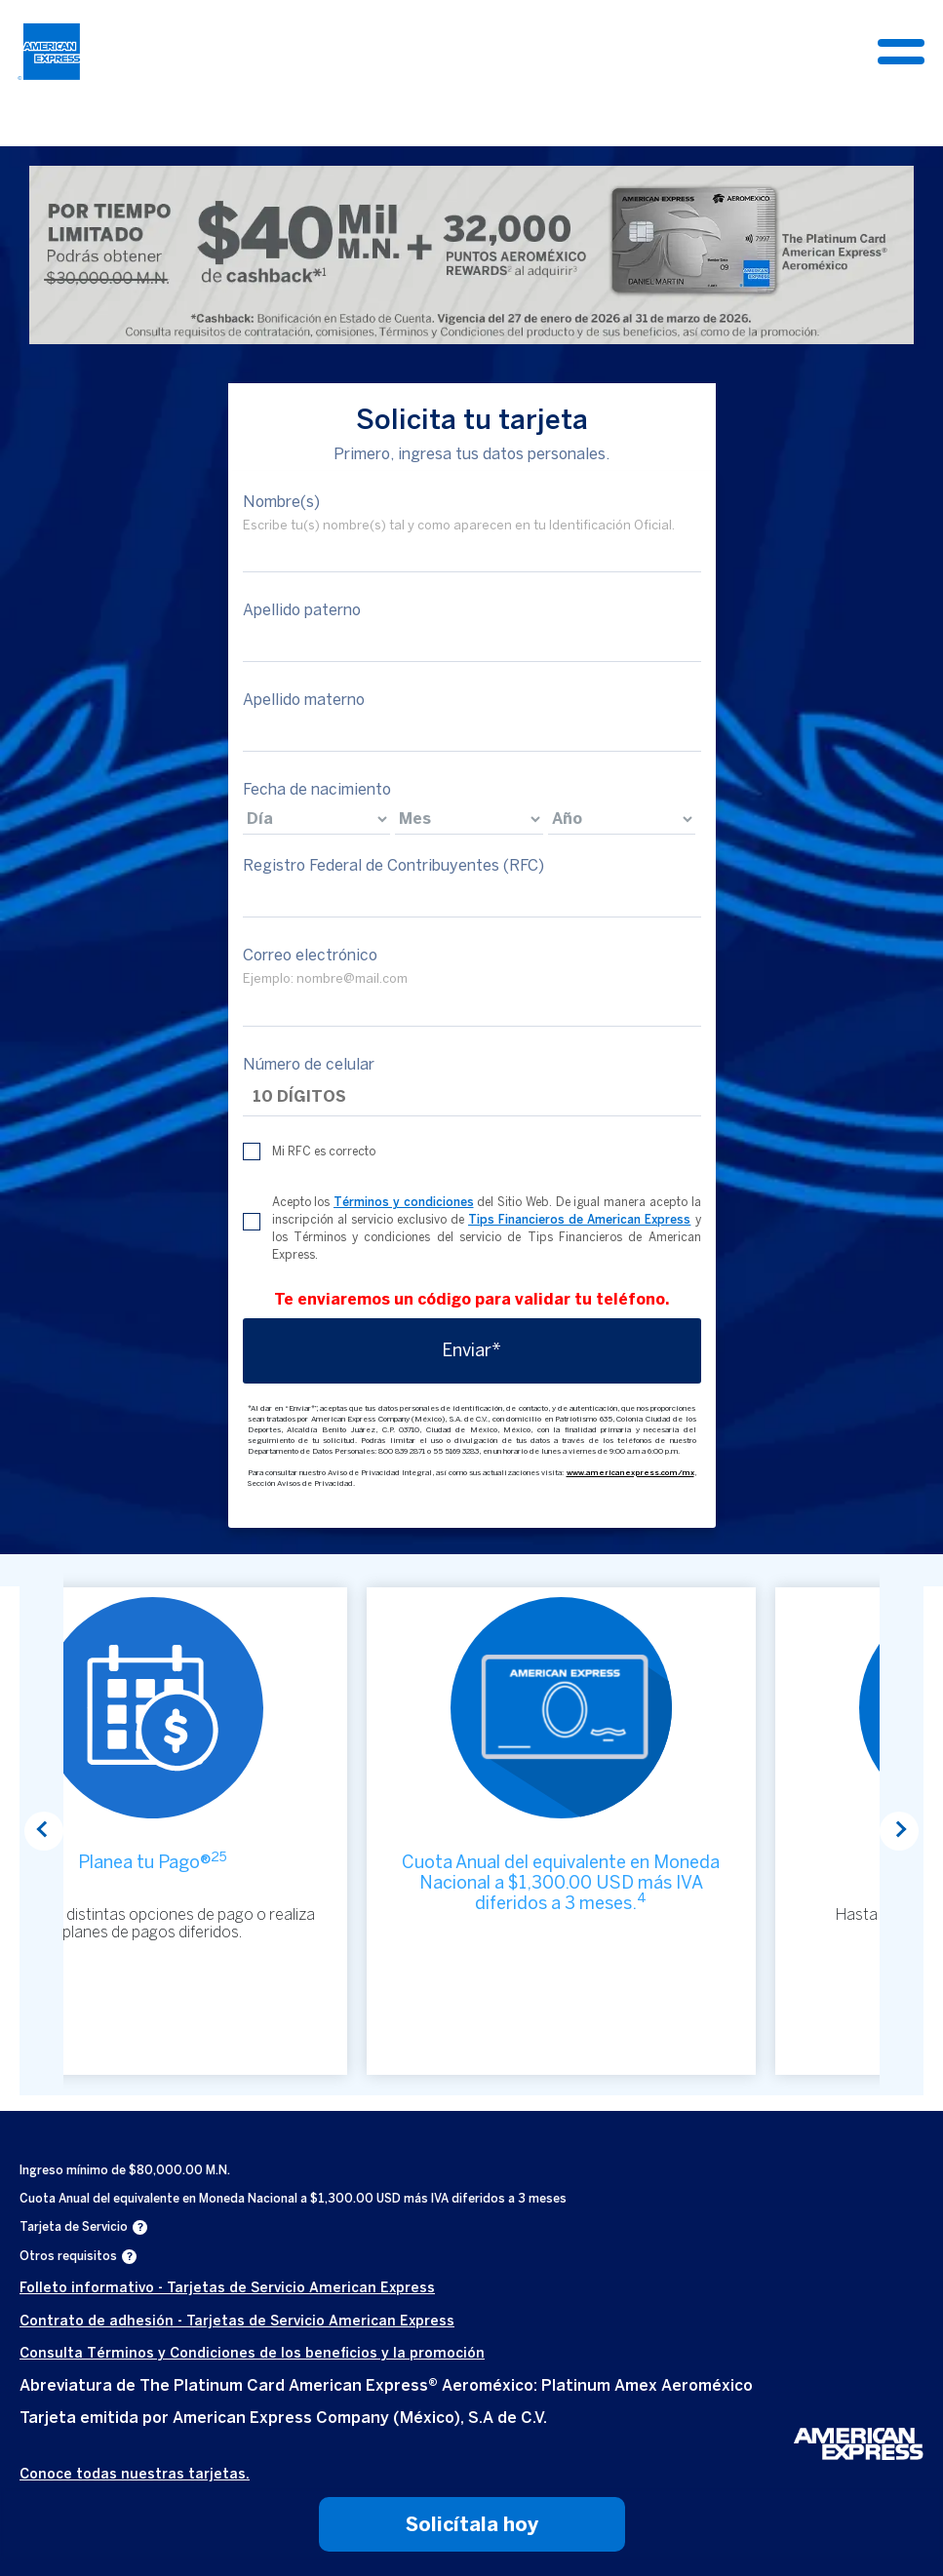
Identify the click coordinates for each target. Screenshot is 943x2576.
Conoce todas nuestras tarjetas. (135, 2474)
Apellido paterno (302, 610)
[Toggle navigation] (901, 51)
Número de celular (308, 1064)
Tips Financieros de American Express (579, 1220)
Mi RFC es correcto (323, 1151)
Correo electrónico (310, 955)
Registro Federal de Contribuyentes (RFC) (393, 865)
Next (899, 1831)
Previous (43, 1831)
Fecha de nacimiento (317, 789)
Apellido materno (304, 699)
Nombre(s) (281, 501)
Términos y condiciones (404, 1202)
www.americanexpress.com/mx (630, 1472)
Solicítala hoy (472, 2524)
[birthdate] (317, 819)
